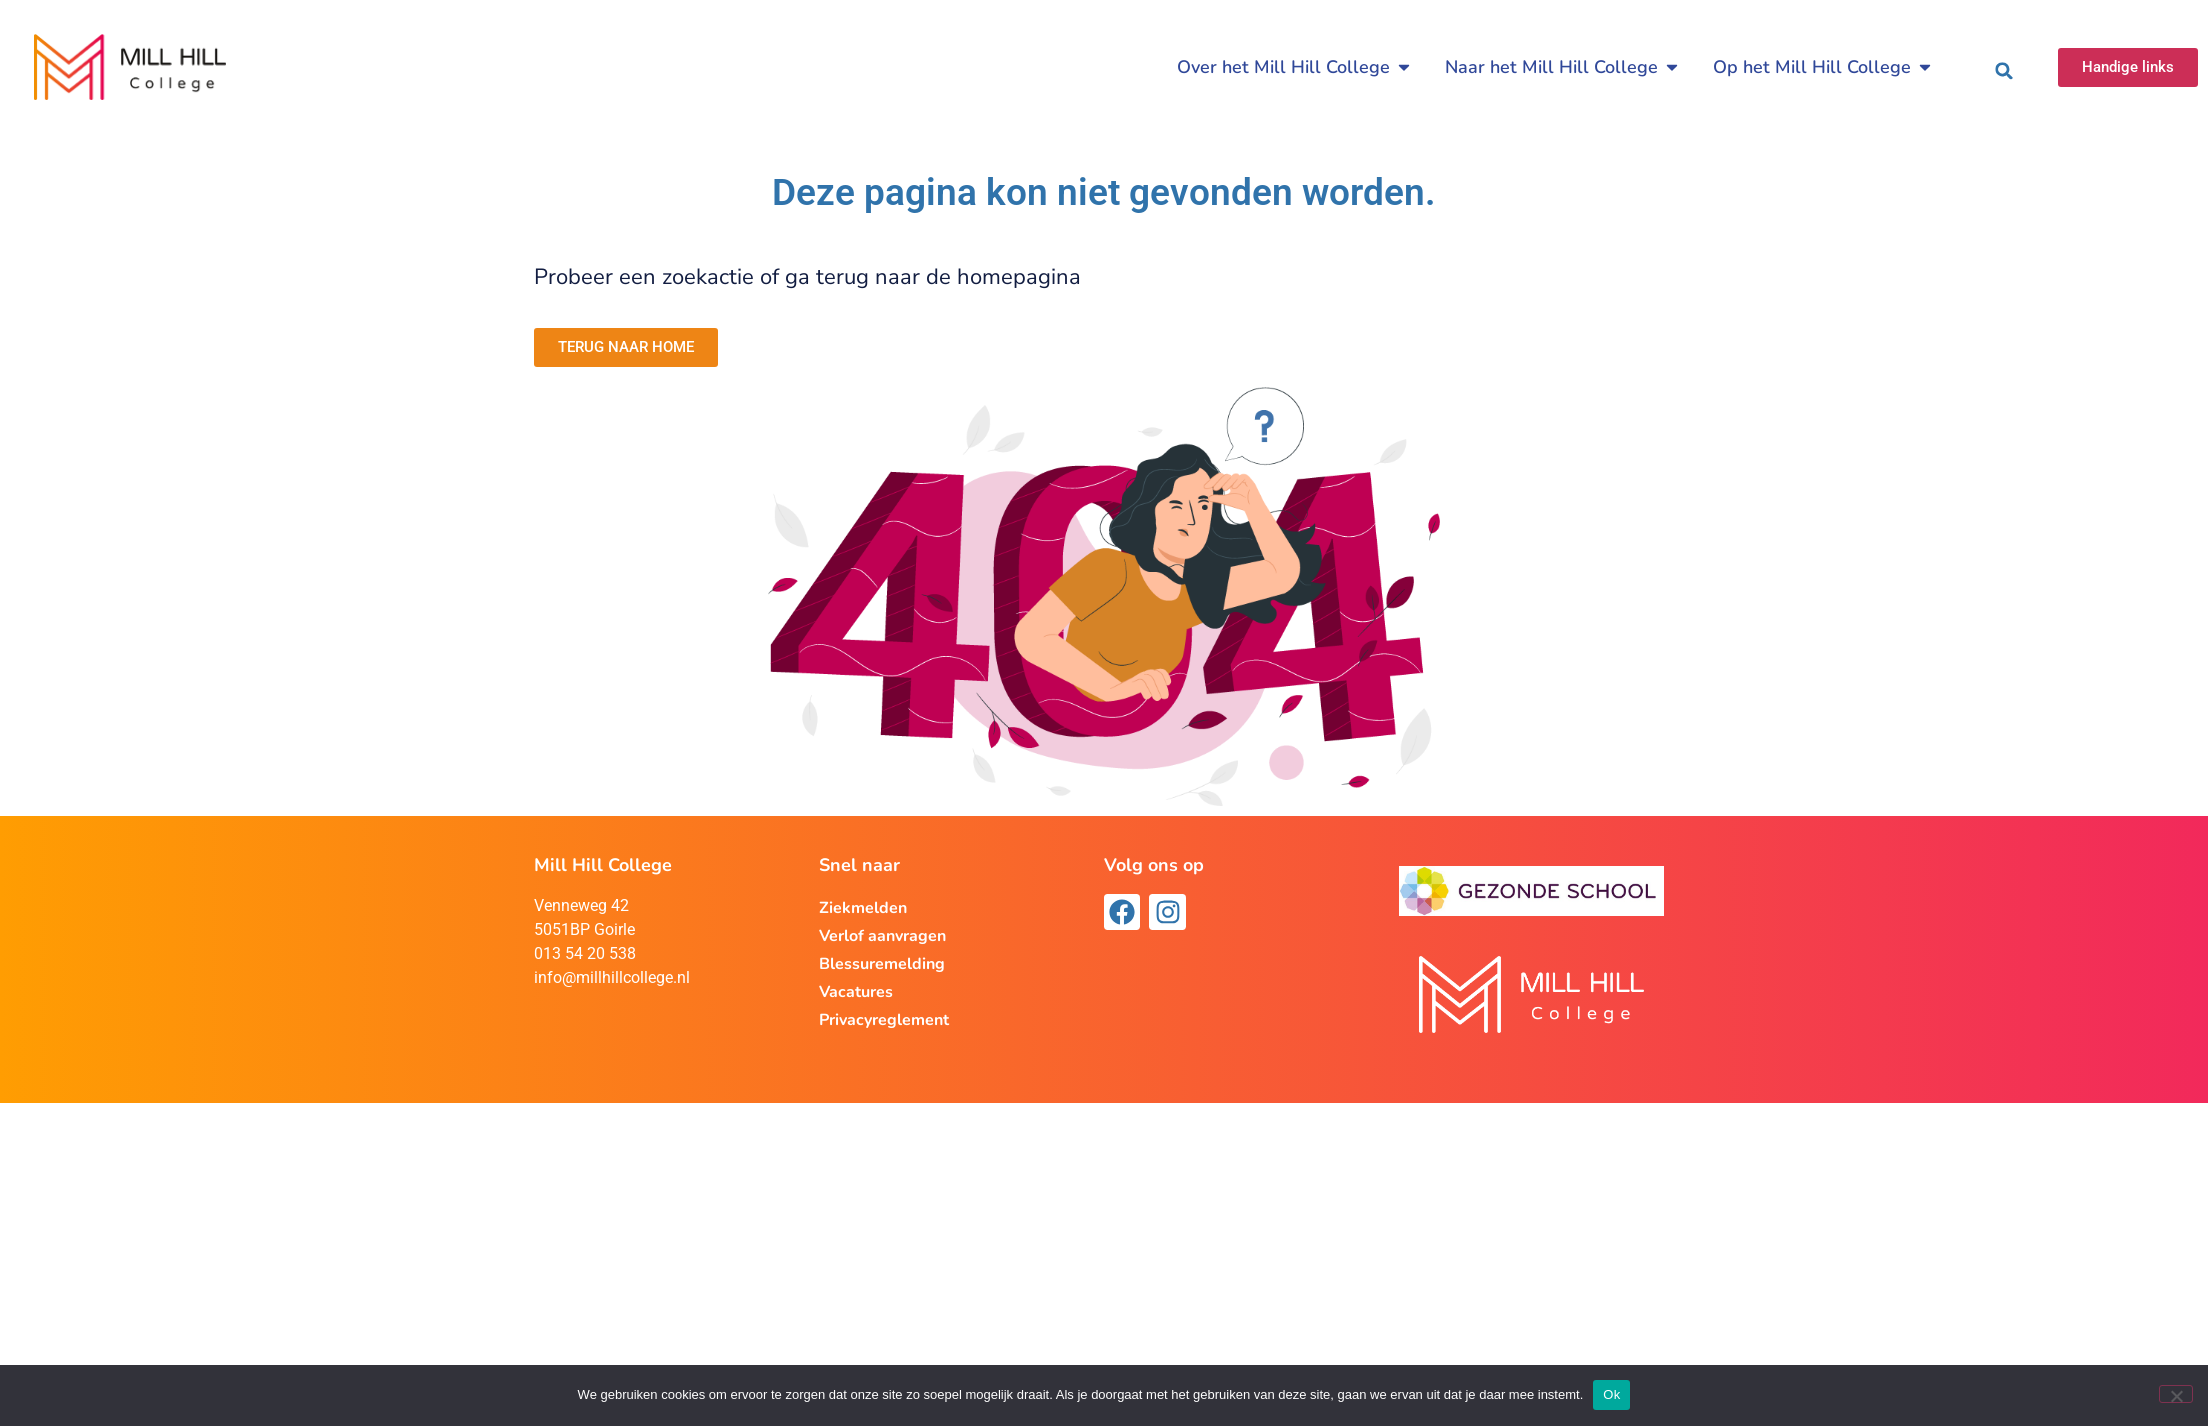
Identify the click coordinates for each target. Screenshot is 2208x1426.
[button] (2004, 71)
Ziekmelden (863, 908)
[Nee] (2176, 1394)
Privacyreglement (884, 1020)
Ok (1611, 1394)
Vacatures (856, 992)
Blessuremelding (882, 964)
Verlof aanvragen (882, 936)
